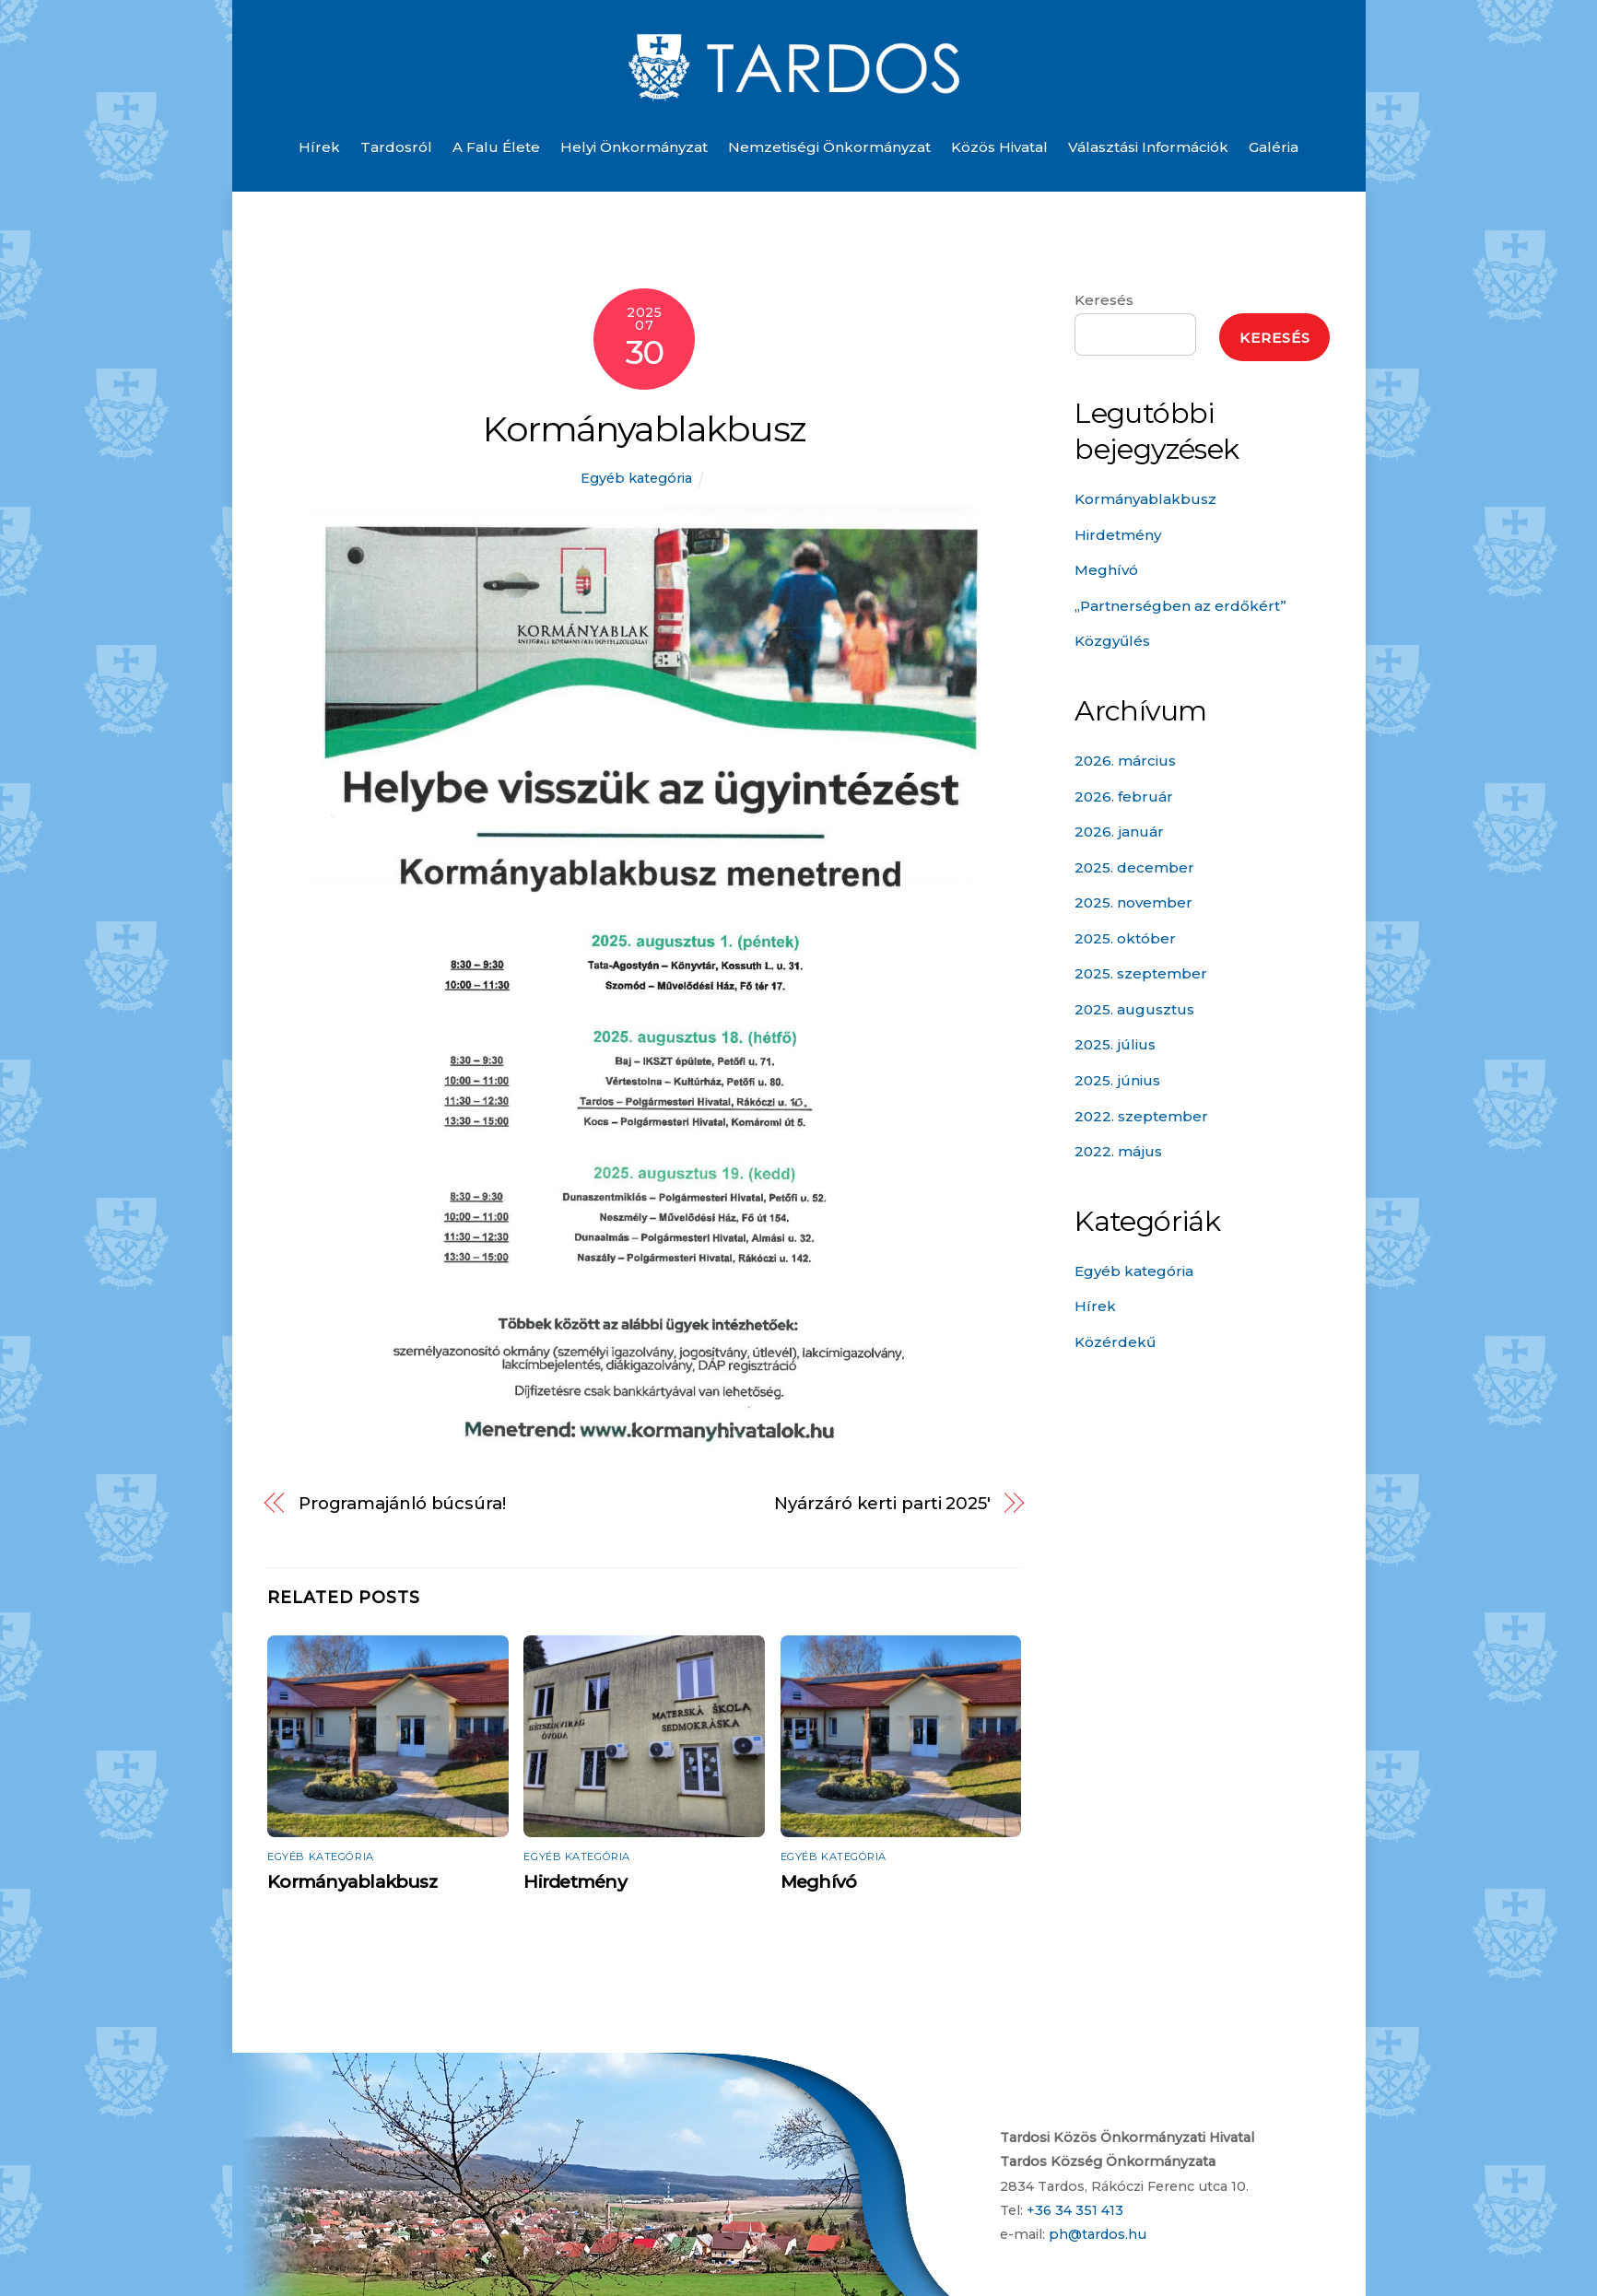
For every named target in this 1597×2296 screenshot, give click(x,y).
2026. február (1123, 796)
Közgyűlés (1112, 641)
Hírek (319, 147)
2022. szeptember (1141, 1116)
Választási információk (1148, 147)
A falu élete (496, 147)
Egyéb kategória (636, 478)
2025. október (1125, 938)
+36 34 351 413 (1075, 2210)
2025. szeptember (1140, 973)
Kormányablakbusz (644, 429)
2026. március (1125, 760)
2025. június (1117, 1080)
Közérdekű (1115, 1342)
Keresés (1103, 300)
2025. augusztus (1134, 1009)
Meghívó (819, 1881)
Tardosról (396, 147)
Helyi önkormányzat (634, 147)
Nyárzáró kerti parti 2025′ (882, 1503)
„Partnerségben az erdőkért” (1180, 606)
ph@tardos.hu (1097, 2234)
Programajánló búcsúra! (402, 1503)
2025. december (1134, 867)
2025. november (1133, 902)
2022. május (1118, 1151)
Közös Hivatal (999, 147)
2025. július (1115, 1044)
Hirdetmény (574, 1881)
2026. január (1119, 831)
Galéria (1273, 147)
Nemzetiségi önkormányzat (829, 147)
